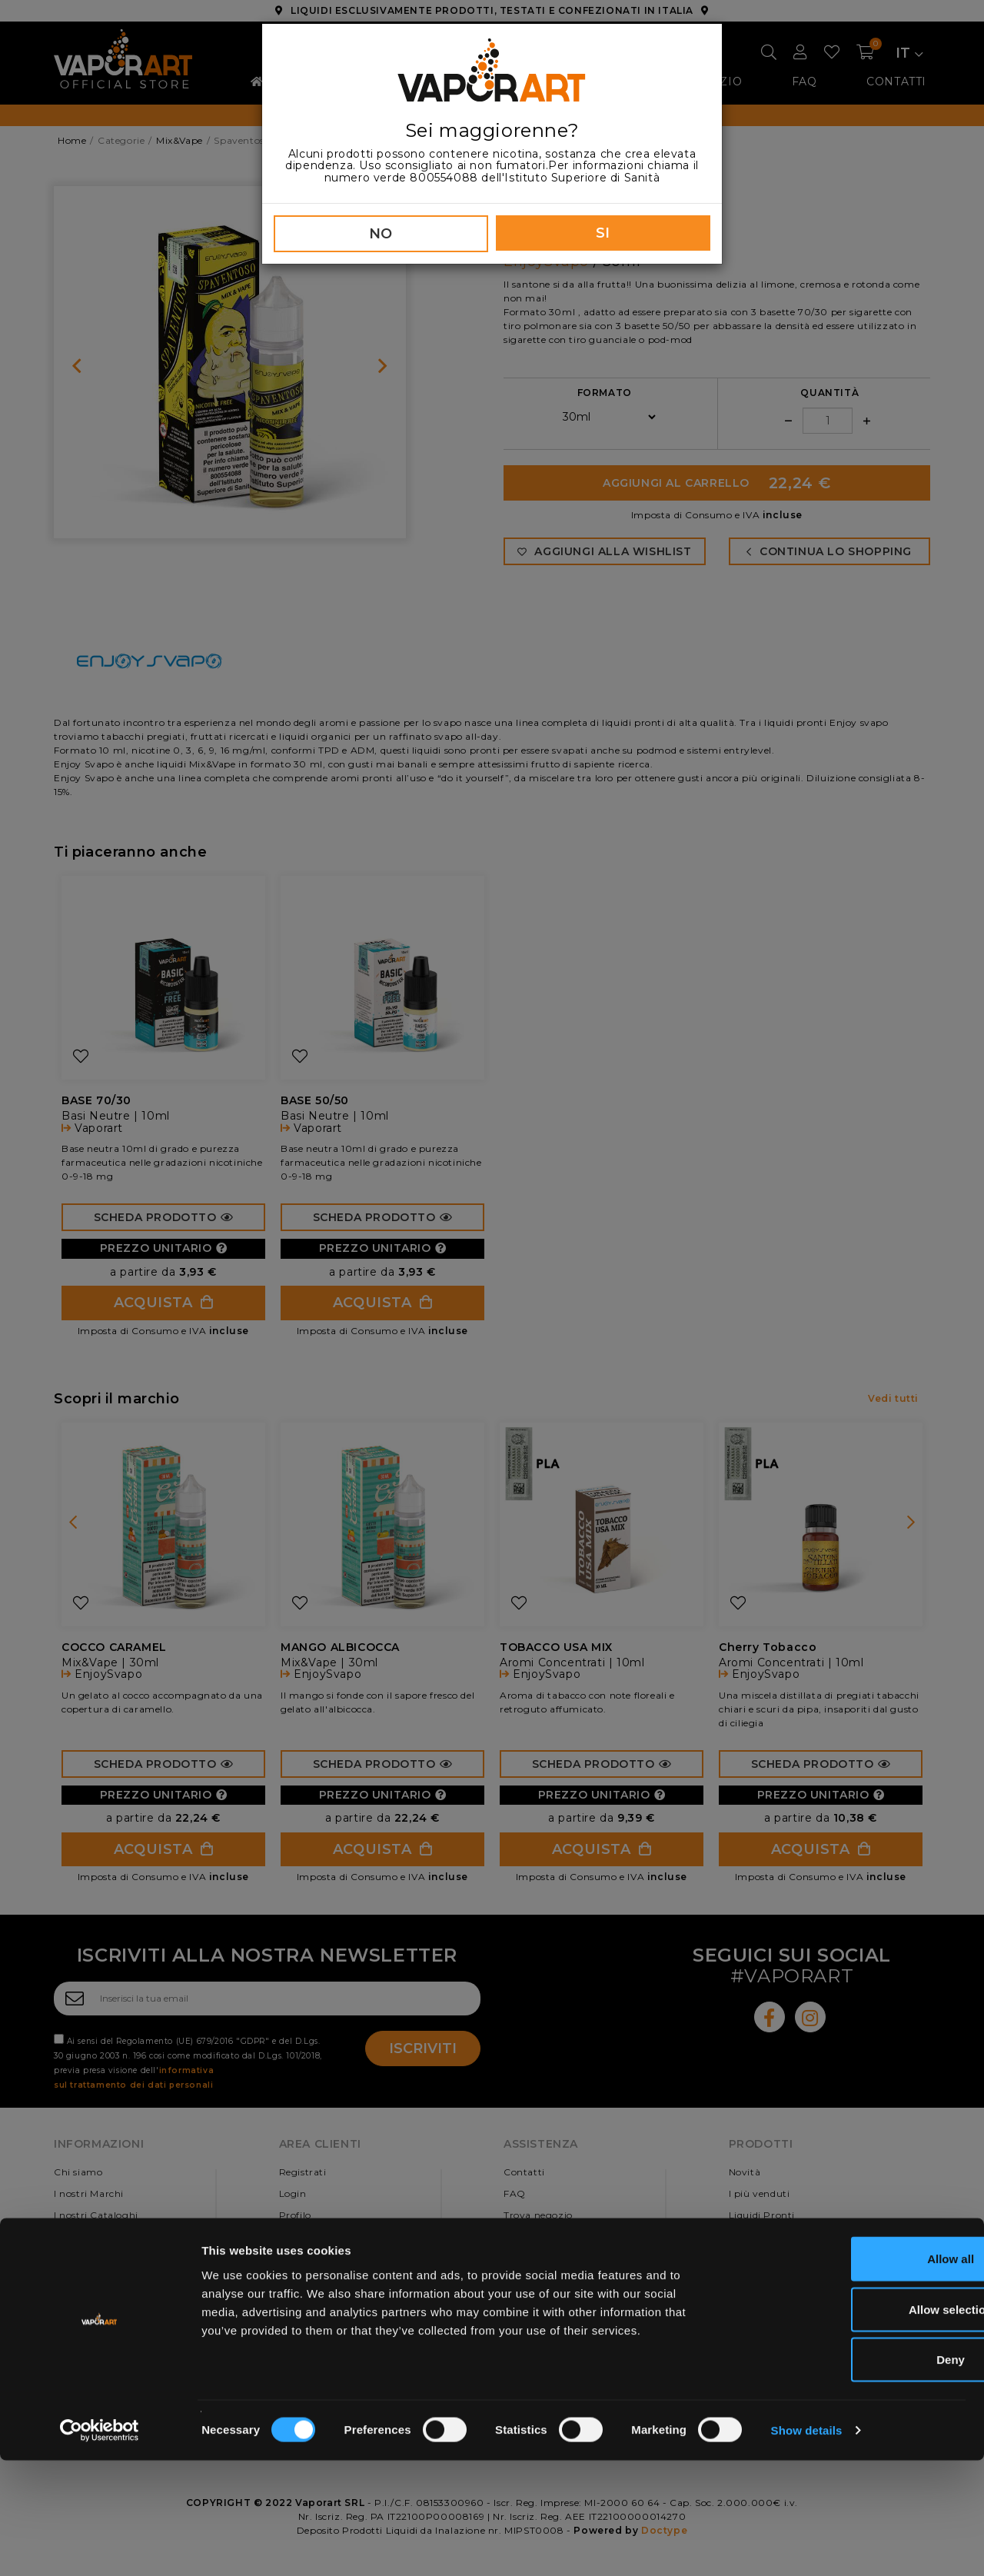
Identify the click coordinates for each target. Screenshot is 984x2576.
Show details (807, 2545)
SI (603, 233)
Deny (856, 2474)
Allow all (856, 2374)
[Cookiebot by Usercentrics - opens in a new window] (99, 2546)
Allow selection (855, 2424)
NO (381, 233)
